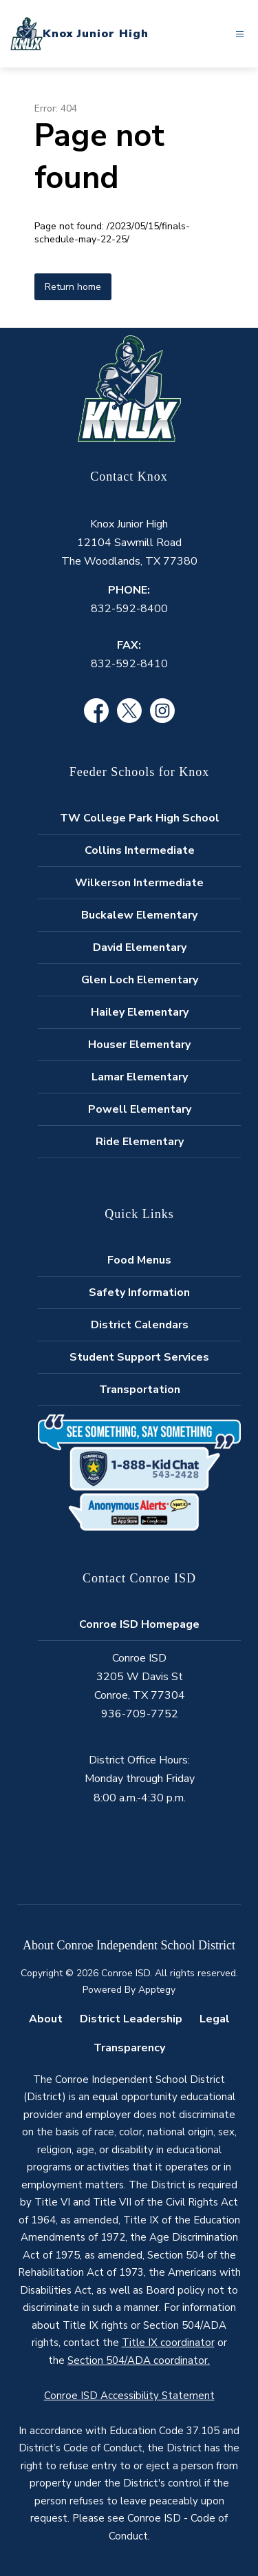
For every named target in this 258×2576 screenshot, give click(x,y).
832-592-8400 (129, 608)
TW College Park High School (139, 818)
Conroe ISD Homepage (139, 1624)
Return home (73, 286)
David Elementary (139, 947)
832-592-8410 (129, 663)
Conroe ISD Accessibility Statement (129, 2395)
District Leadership (131, 2019)
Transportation (139, 1389)
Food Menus (139, 1260)
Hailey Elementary (140, 1012)
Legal (215, 2019)
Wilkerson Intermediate (139, 882)
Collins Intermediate (140, 850)
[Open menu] (240, 34)
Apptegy (156, 1989)
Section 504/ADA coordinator (137, 2360)
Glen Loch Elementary (139, 979)
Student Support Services (139, 1357)
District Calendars (140, 1324)
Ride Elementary (140, 1141)
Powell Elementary (139, 1109)
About (46, 2019)
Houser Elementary (139, 1044)
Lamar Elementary (140, 1077)
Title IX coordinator (168, 2342)
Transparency (129, 2047)
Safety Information (139, 1292)
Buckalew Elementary (139, 915)
